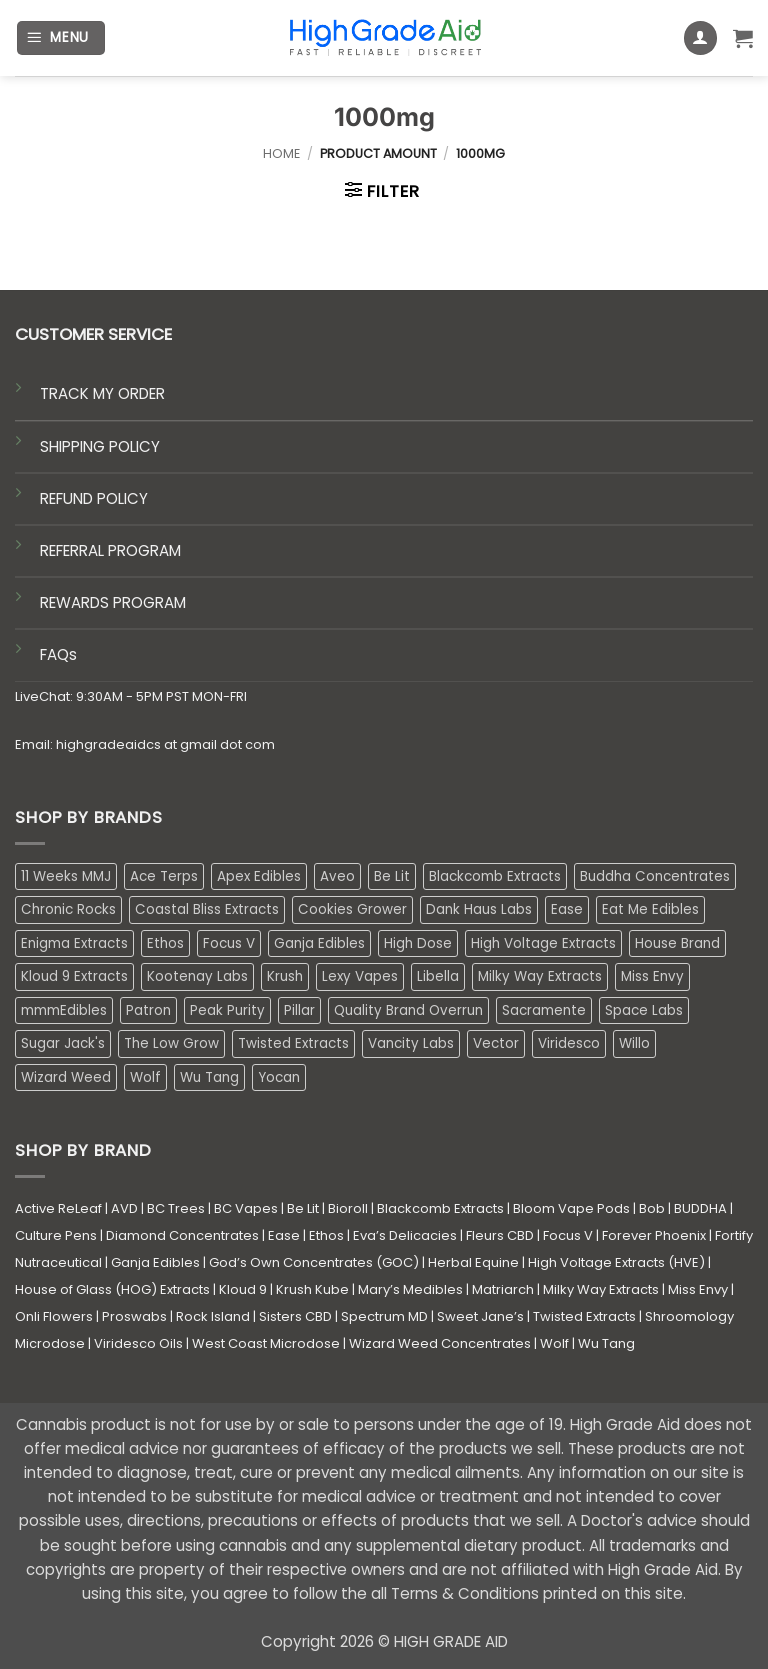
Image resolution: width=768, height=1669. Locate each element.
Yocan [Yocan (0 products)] (279, 1077)
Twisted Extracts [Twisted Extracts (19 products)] (293, 1043)
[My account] (701, 38)
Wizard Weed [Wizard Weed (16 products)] (66, 1077)
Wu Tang (606, 1343)
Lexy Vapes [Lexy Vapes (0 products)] (360, 976)
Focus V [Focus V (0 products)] (229, 943)
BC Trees (176, 1208)
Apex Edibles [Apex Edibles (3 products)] (259, 876)
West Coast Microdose (266, 1343)
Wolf (554, 1343)
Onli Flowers (54, 1316)
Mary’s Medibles (410, 1289)
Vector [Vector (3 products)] (496, 1043)
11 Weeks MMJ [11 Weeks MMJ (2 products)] (66, 876)
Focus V (568, 1235)
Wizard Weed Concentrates (440, 1343)
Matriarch (503, 1289)
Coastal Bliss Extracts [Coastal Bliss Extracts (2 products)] (207, 909)
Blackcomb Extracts (440, 1208)
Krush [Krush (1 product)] (285, 976)
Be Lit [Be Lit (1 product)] (392, 876)
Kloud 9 (243, 1289)
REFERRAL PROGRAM (110, 550)
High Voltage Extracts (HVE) (616, 1262)
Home (281, 153)
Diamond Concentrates (182, 1235)
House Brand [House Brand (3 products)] (677, 943)
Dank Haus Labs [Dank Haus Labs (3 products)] (479, 909)
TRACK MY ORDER (102, 393)
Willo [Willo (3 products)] (634, 1043)
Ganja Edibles (155, 1262)
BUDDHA (700, 1208)
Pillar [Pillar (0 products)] (299, 1010)
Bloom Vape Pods (571, 1208)
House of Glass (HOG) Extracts (112, 1289)
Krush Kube (312, 1289)
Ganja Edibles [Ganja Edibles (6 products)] (319, 943)
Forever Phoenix (654, 1235)
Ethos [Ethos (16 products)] (165, 943)
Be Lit (303, 1208)
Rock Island (213, 1316)
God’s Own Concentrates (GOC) (314, 1262)
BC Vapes (246, 1208)
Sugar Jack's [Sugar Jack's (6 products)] (63, 1043)
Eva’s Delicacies (405, 1235)
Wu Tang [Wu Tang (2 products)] (209, 1077)
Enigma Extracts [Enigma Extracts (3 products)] (74, 943)
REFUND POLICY (94, 498)
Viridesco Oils (138, 1343)
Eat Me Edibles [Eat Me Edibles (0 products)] (650, 909)
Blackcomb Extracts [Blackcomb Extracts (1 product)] (495, 876)
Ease (284, 1235)
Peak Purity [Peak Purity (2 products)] (227, 1010)
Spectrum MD (384, 1316)
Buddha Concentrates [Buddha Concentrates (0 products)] (655, 876)
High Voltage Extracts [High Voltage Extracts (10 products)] (543, 943)
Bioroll (348, 1208)
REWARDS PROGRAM (113, 602)
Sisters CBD (295, 1316)
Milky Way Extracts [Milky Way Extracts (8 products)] (540, 976)
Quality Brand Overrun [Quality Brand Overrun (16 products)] (408, 1010)
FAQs (58, 654)
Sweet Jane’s (480, 1316)
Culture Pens (56, 1235)
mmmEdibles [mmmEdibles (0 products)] (64, 1010)
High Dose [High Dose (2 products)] (418, 943)
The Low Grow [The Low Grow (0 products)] (171, 1043)
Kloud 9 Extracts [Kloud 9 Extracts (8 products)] (74, 976)
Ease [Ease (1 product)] (567, 909)
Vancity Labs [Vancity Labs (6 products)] (411, 1043)
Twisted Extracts (584, 1316)
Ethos (326, 1235)
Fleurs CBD (500, 1235)
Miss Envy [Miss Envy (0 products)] (652, 976)
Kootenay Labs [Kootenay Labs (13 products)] (197, 976)
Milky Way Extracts (601, 1289)
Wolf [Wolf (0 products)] (145, 1077)
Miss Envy (698, 1289)
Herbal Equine (473, 1262)
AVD (124, 1208)
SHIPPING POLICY (100, 446)
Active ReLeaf (58, 1208)
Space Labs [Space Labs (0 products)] (644, 1010)
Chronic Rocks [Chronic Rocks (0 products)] (68, 909)
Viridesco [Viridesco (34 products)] (569, 1043)
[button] (61, 38)
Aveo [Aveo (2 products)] (337, 876)
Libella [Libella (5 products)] (438, 976)
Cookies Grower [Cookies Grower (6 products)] (352, 909)
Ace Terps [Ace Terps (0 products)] (164, 876)
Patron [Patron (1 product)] (148, 1010)
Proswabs (134, 1316)
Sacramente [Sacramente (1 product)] (544, 1010)
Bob (652, 1208)
